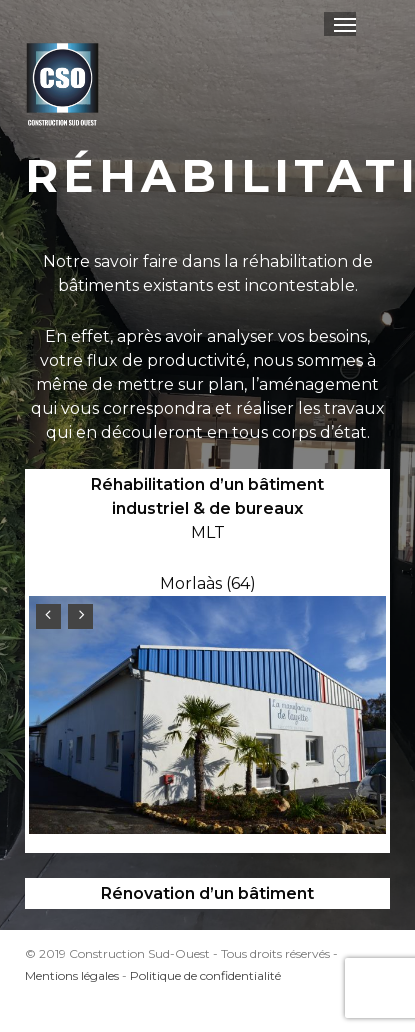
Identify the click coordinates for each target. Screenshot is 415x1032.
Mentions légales (72, 975)
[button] (345, 24)
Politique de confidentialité (205, 975)
